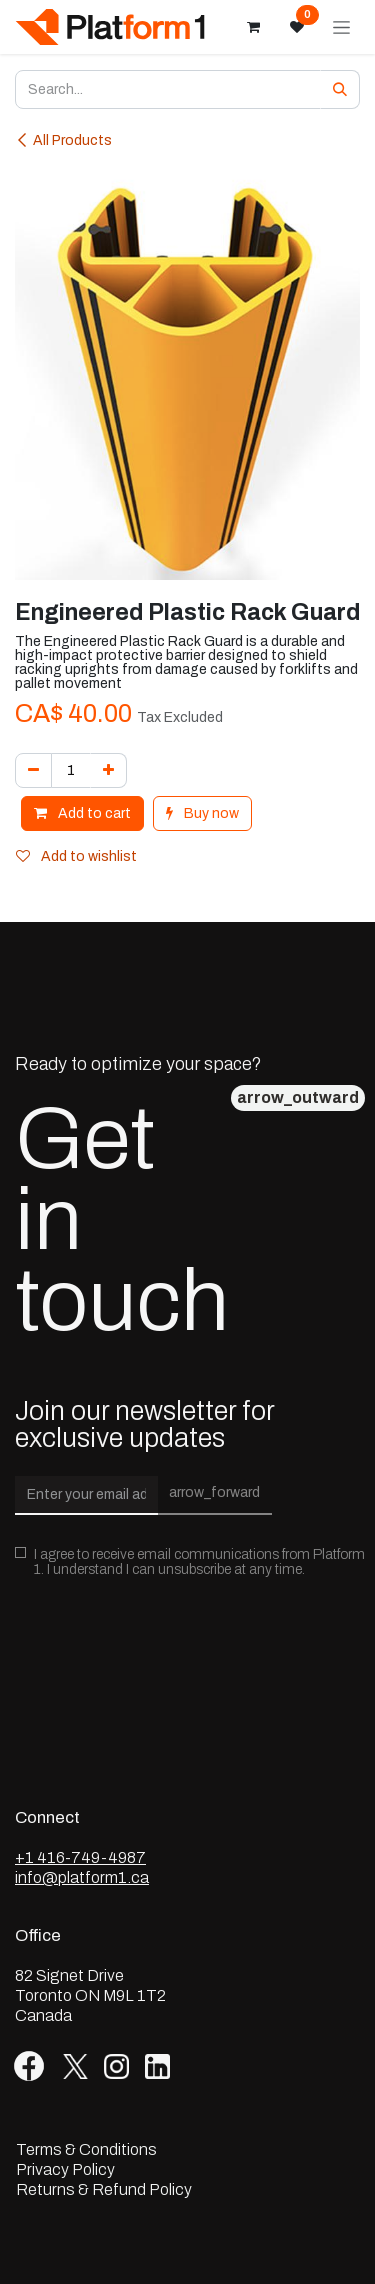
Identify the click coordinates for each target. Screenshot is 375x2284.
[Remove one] (33, 770)
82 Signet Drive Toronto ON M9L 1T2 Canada (90, 1995)
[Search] (340, 89)
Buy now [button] (202, 813)
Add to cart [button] (82, 813)
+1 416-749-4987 (80, 1857)
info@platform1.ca (82, 1877)
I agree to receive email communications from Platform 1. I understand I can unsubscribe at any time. (199, 1562)
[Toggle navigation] (341, 27)
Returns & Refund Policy (104, 2190)
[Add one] (108, 770)
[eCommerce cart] (253, 27)
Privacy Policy (65, 2170)
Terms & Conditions (86, 2150)
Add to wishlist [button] (76, 856)
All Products (63, 140)
